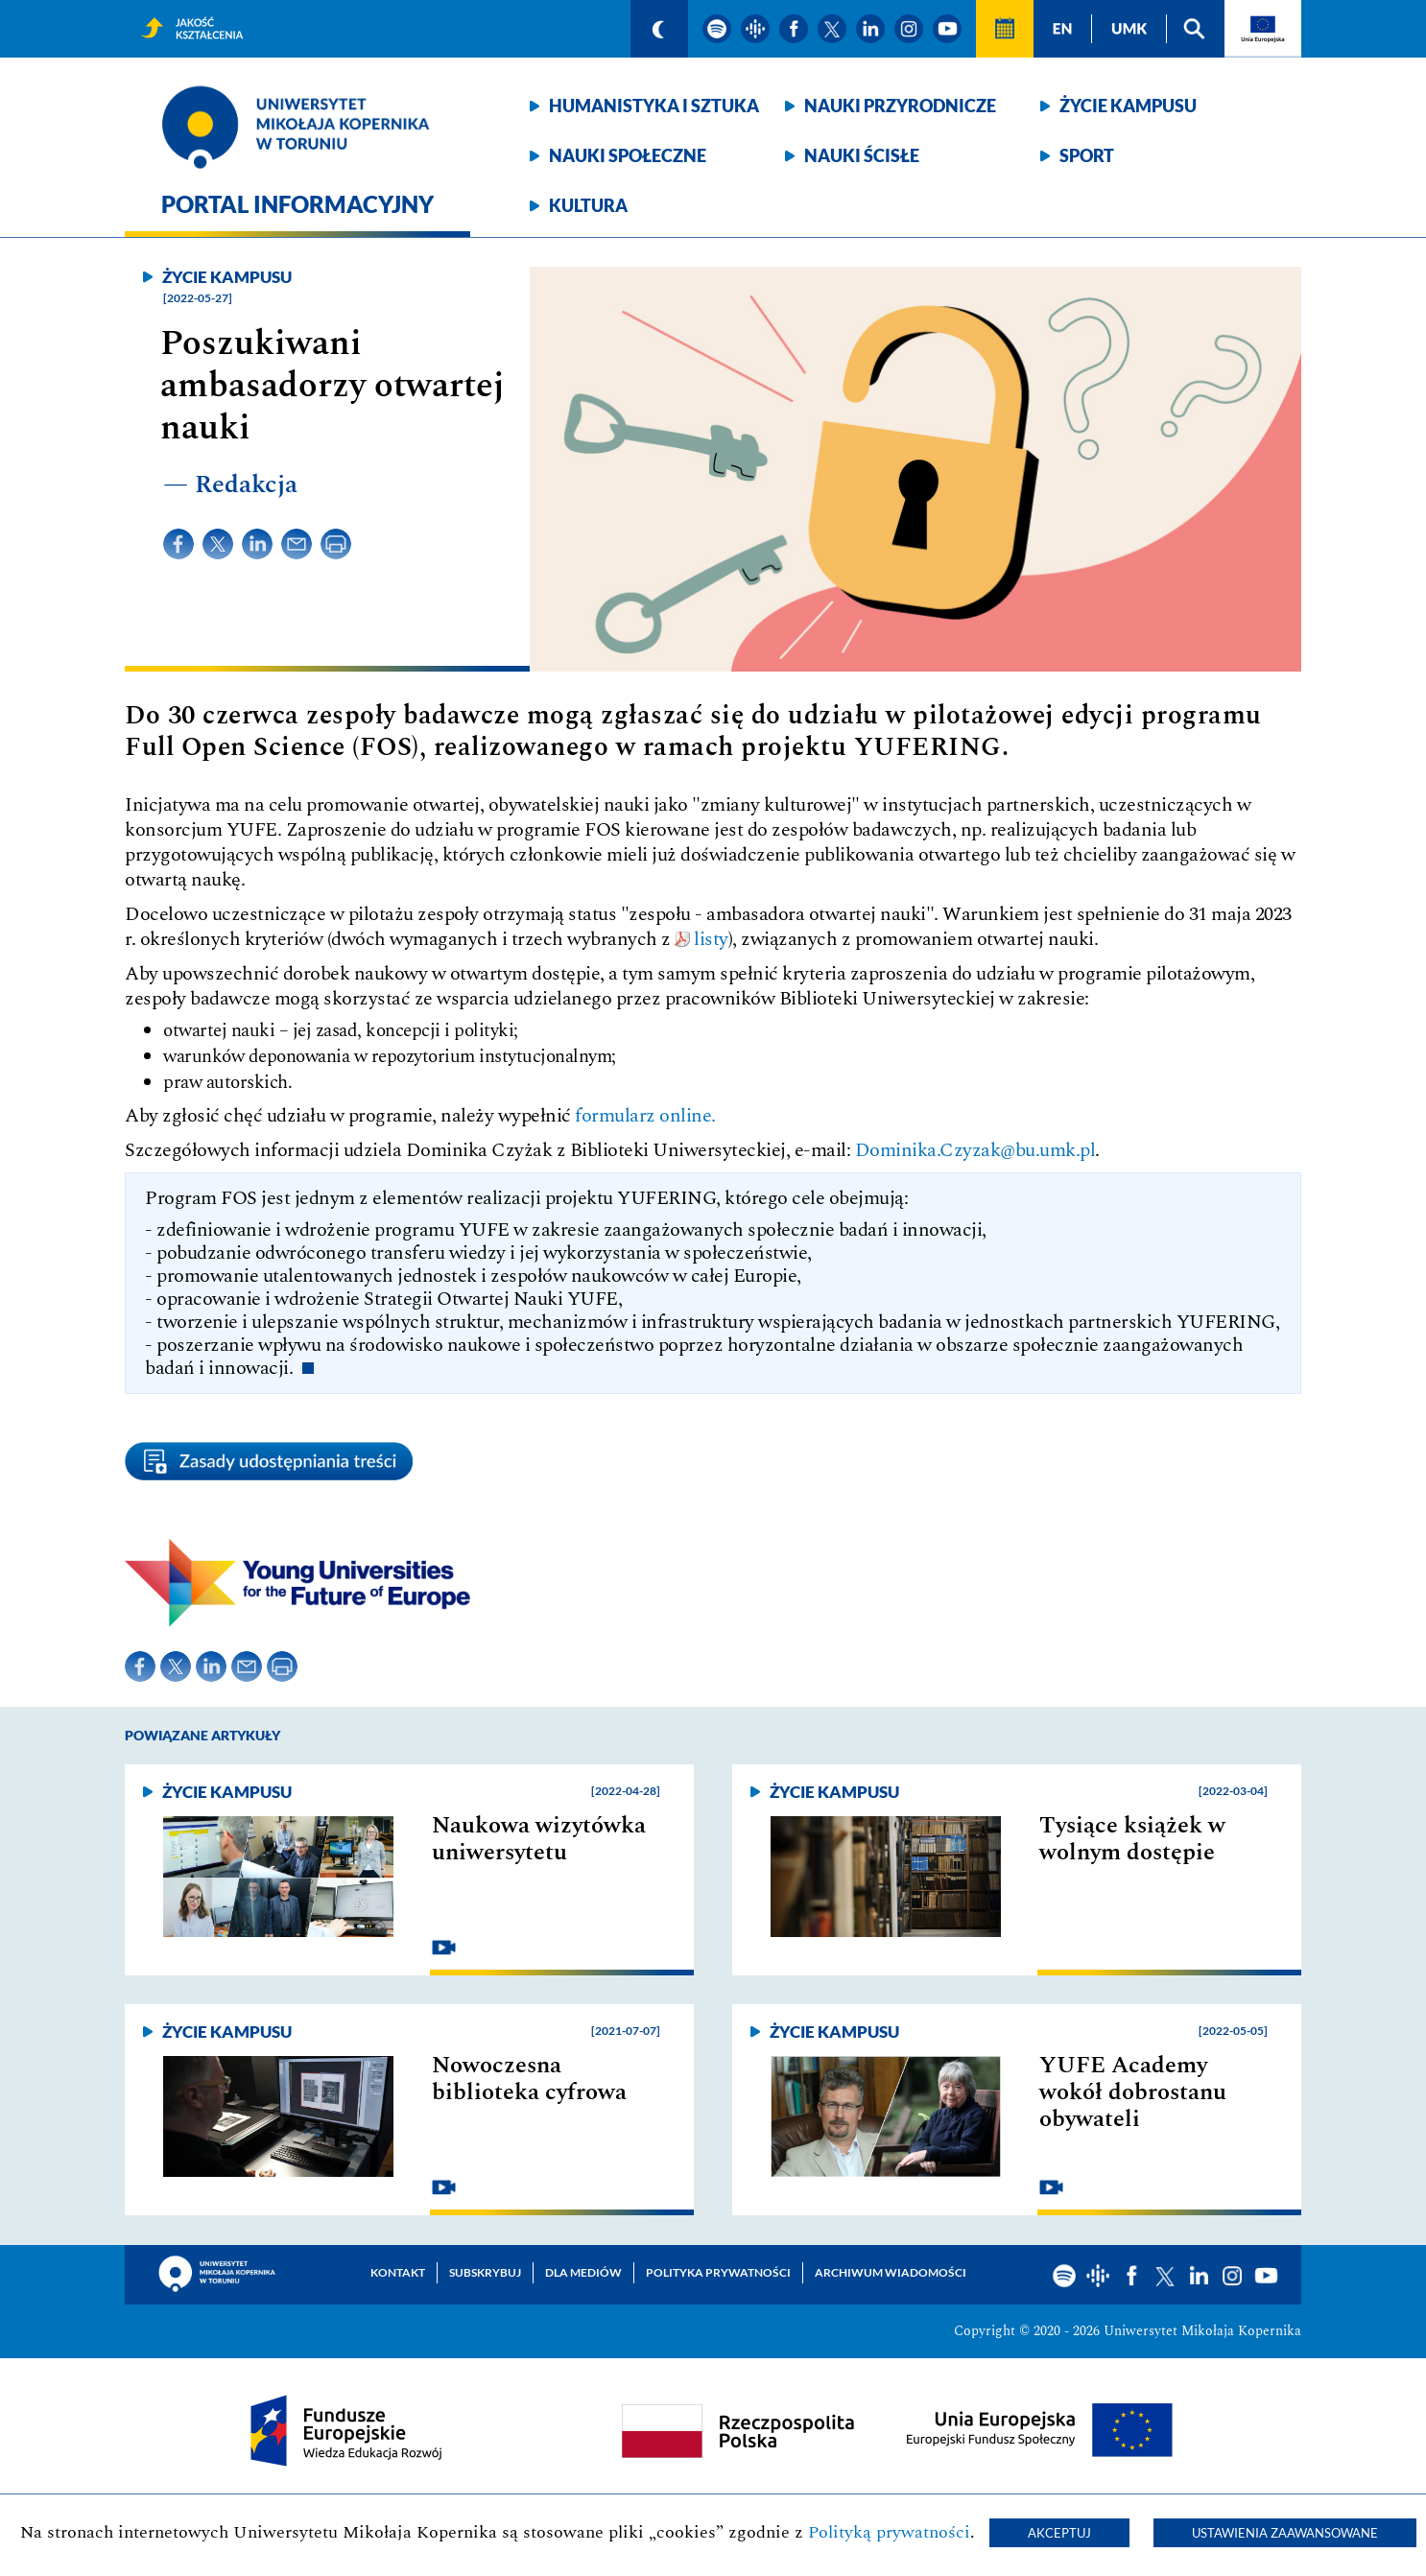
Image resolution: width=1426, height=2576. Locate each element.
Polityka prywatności (718, 2272)
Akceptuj (1059, 2533)
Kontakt (397, 2272)
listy (711, 939)
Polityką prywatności (889, 2532)
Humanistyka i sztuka (654, 105)
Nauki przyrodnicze (900, 105)
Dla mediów (583, 2272)
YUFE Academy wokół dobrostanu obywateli (1132, 2092)
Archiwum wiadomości (890, 2272)
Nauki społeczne (627, 155)
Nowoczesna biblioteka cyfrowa (529, 2079)
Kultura (588, 205)
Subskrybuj (485, 2272)
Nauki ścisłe (861, 155)
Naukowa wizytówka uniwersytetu (539, 1839)
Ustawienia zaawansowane (1285, 2533)
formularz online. (645, 1115)
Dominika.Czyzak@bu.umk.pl (975, 1150)
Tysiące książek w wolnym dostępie (1132, 1839)
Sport (1086, 155)
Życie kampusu (1128, 105)
